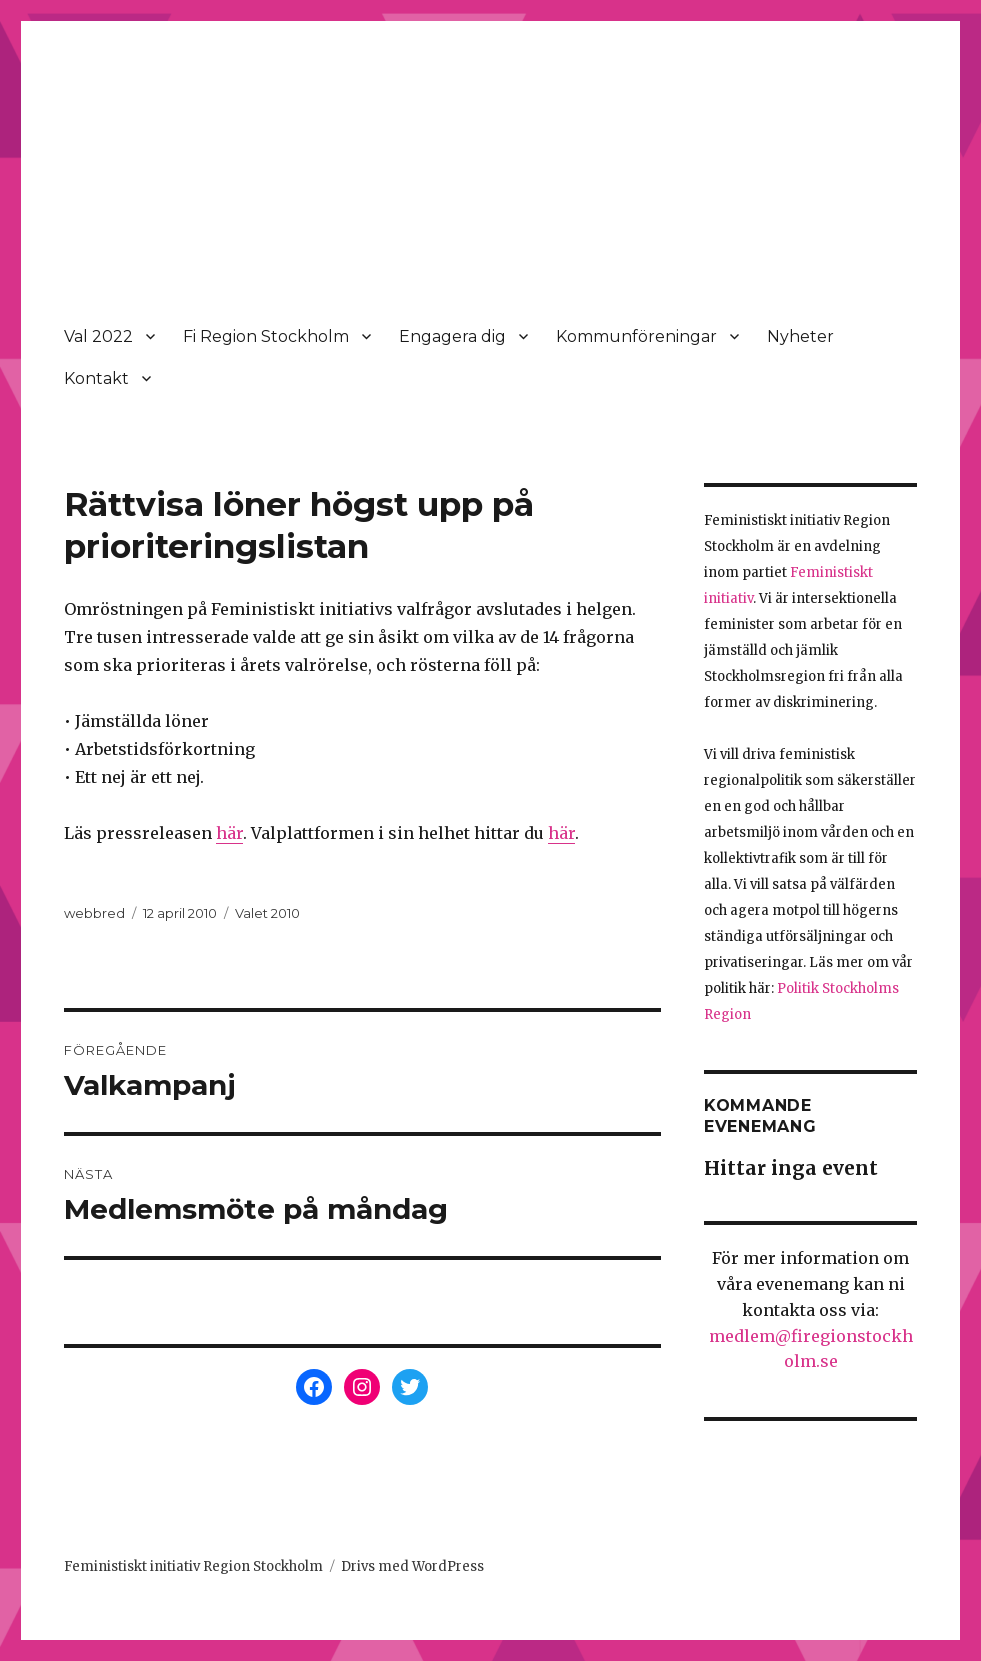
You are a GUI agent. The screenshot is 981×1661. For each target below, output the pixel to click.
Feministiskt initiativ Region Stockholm (193, 1566)
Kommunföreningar (636, 336)
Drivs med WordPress (412, 1566)
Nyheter (800, 336)
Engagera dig (452, 336)
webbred (94, 913)
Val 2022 (98, 336)
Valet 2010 (267, 913)
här (229, 833)
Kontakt (96, 378)
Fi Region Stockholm (266, 336)
